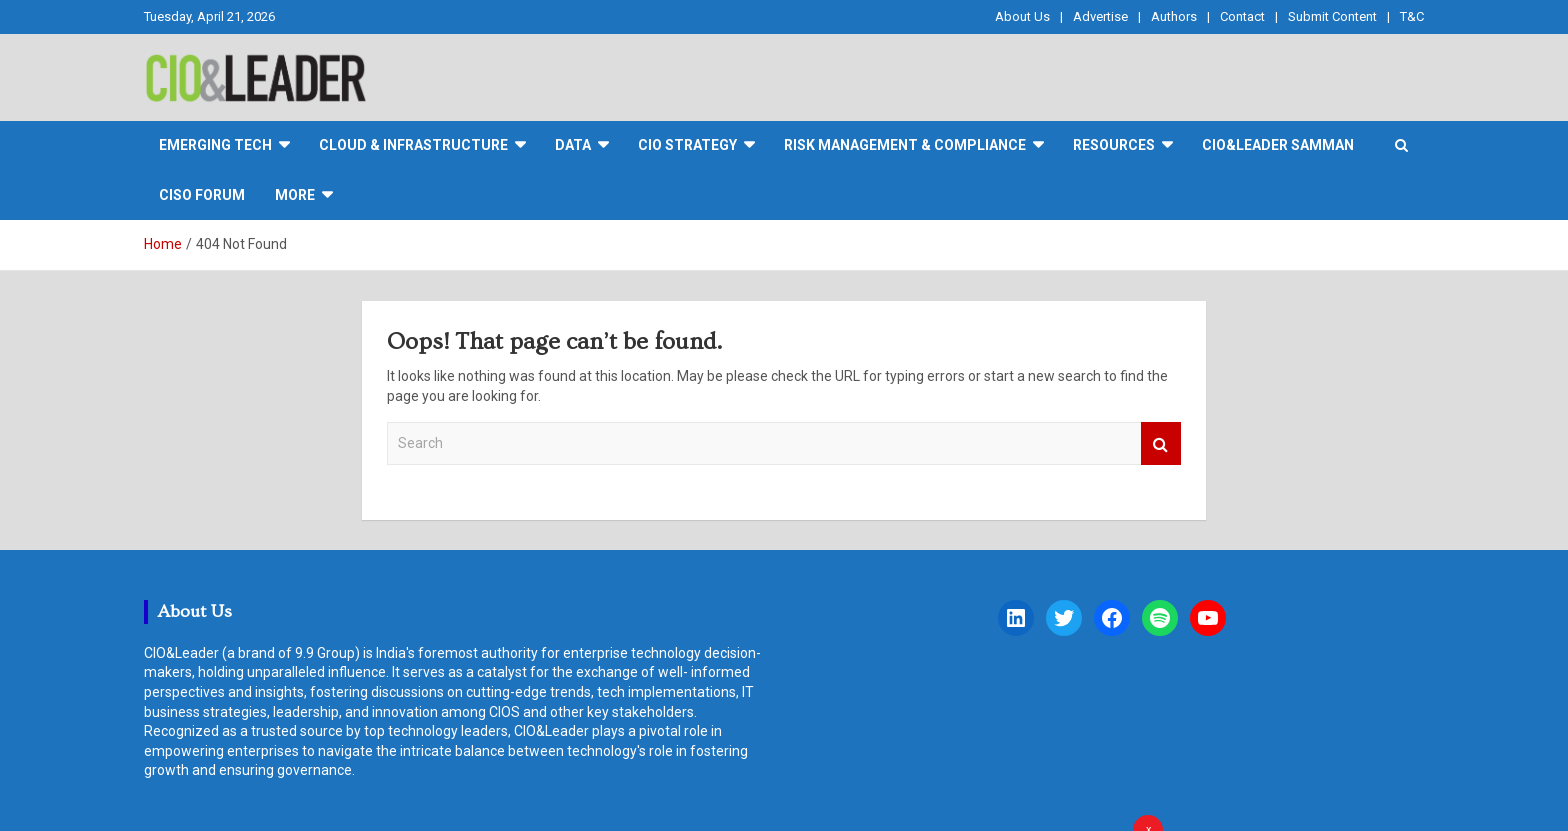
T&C (1412, 16)
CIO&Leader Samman (1278, 145)
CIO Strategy (687, 145)
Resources (1114, 145)
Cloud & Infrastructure (413, 145)
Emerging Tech (215, 145)
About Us (1022, 16)
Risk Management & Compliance (905, 145)
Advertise (1100, 16)
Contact (1242, 16)
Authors (1174, 16)
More (295, 195)
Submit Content (1332, 16)
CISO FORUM (202, 195)
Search (1161, 443)
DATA (573, 145)
